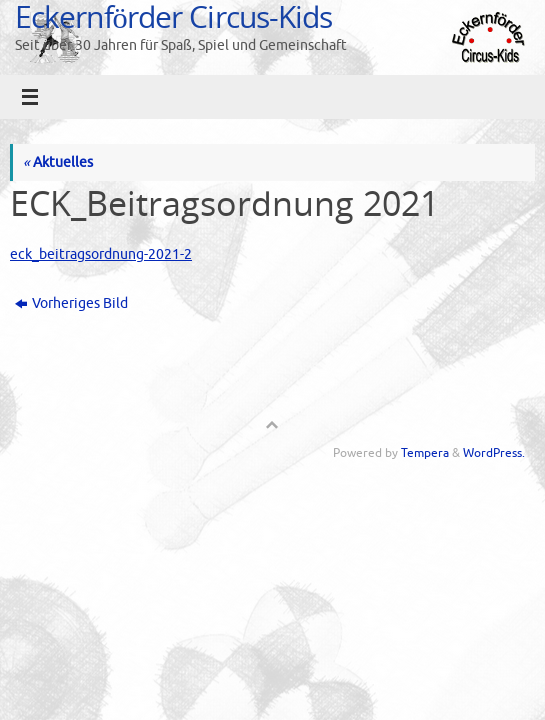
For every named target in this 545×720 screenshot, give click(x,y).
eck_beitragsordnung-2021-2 (101, 254)
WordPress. (494, 453)
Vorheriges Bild (71, 303)
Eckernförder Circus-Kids (173, 16)
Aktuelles (58, 162)
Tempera (425, 453)
